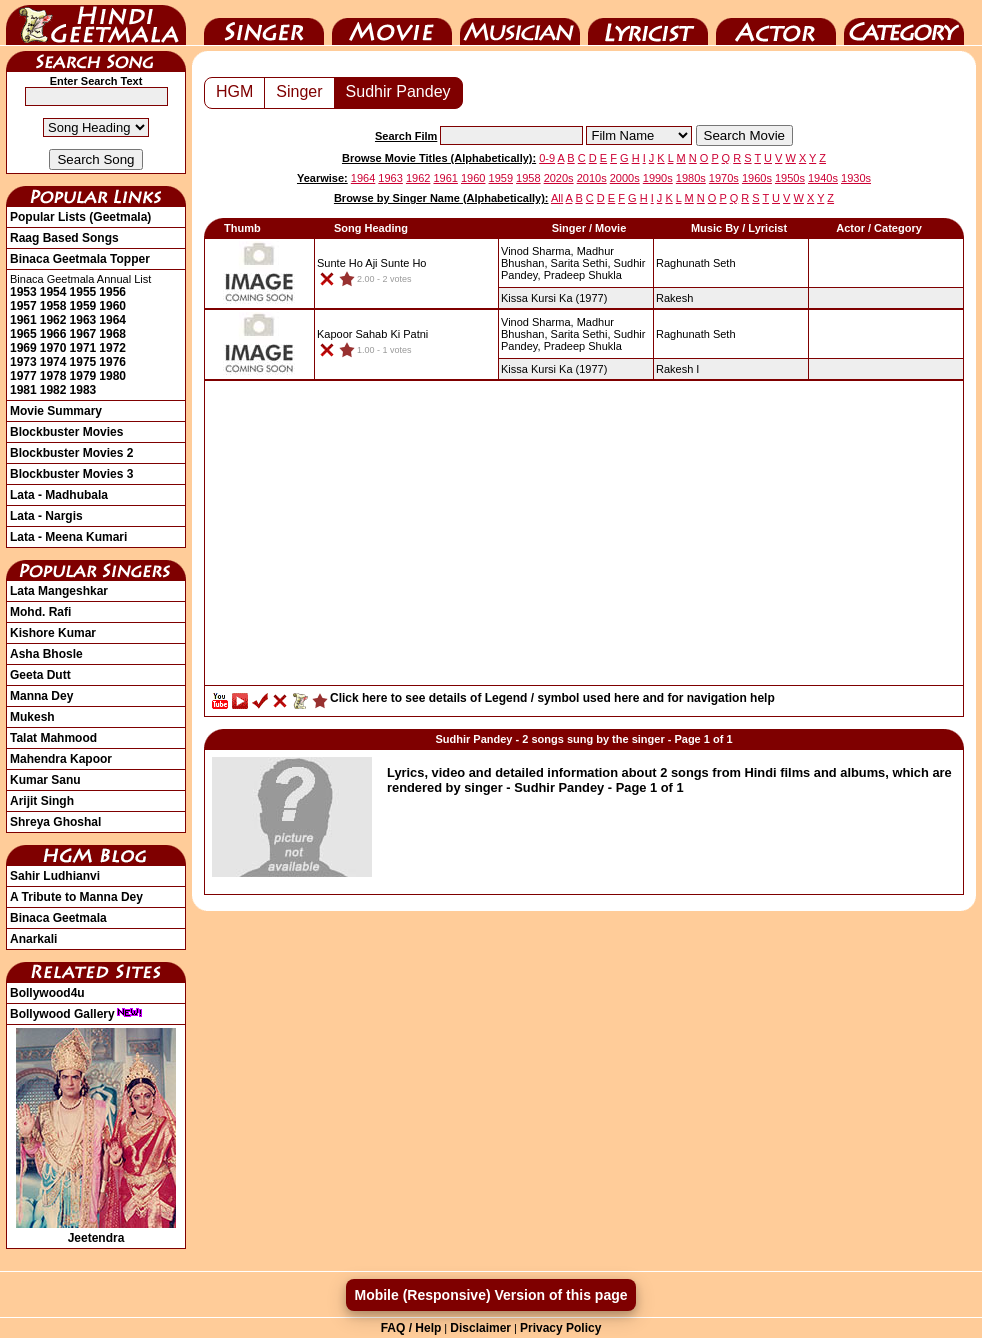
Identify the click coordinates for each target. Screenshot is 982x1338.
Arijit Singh (42, 801)
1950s (790, 178)
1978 (53, 376)
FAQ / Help (411, 1328)
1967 (83, 334)
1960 (112, 306)
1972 (112, 348)
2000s (625, 178)
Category (904, 23)
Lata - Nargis (46, 516)
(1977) (554, 298)
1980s (691, 178)
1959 (83, 306)
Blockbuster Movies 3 (71, 474)
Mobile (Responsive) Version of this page (490, 1295)
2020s (559, 178)
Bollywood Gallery (76, 1014)
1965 (23, 334)
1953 (23, 292)
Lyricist (648, 23)
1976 (112, 362)
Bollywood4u (47, 993)
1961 (23, 320)
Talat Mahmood (53, 738)
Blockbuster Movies (66, 432)
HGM (234, 91)
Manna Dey (41, 696)
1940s (823, 178)
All (557, 198)
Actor (776, 23)
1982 (53, 390)
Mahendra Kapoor (61, 759)
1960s (757, 178)
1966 (53, 334)
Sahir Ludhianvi (55, 876)
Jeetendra (96, 1231)
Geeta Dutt (40, 675)
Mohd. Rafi (40, 612)
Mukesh (32, 717)
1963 (83, 320)
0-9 (547, 158)
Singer (264, 23)
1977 (23, 376)
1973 (23, 362)
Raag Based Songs (64, 238)
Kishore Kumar (53, 633)
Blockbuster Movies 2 (71, 453)
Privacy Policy (560, 1328)
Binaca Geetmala (58, 918)
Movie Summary (56, 411)
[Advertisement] (584, 538)
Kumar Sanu (45, 780)
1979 (83, 376)
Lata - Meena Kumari (68, 537)
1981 (23, 390)
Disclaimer (480, 1328)
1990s (658, 178)
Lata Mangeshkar (59, 591)
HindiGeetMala (96, 23)
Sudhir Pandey (398, 91)
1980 (112, 376)
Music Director (520, 23)
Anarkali (33, 939)
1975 (83, 362)
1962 (53, 320)
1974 (53, 362)
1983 (83, 390)
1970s (724, 178)
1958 (53, 306)
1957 (23, 306)
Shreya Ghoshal (55, 822)
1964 (112, 320)
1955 (83, 292)
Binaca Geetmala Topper (80, 259)
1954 (53, 292)
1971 (83, 348)
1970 (53, 348)
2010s (592, 178)
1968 (112, 334)
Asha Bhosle (46, 654)
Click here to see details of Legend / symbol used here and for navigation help (552, 698)
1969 (23, 348)
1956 (112, 292)
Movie (392, 23)
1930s (856, 178)
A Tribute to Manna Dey (76, 897)
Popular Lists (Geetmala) (80, 217)
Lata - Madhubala (59, 495)
